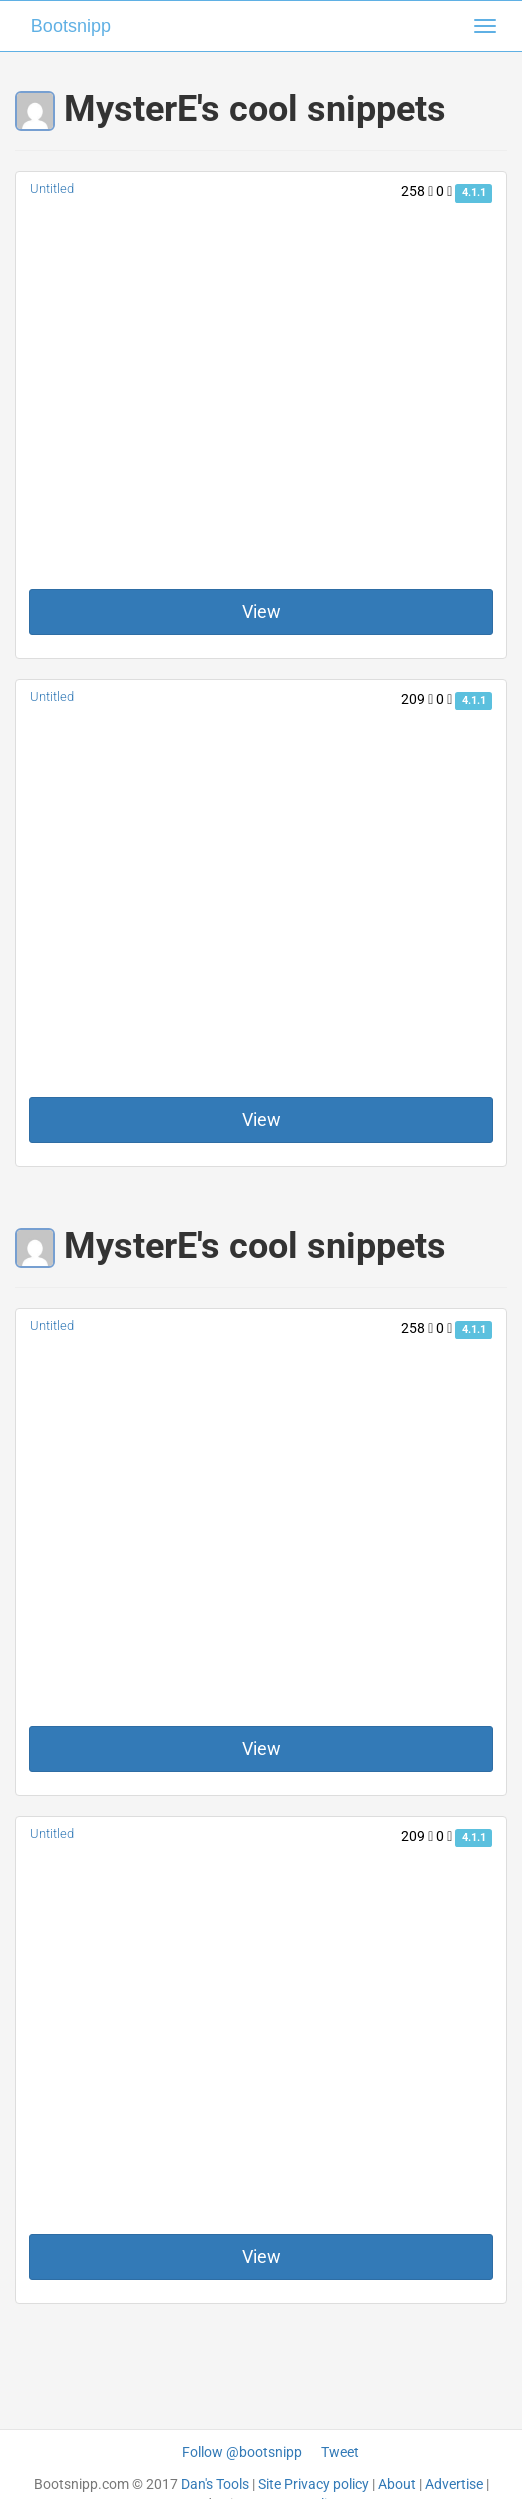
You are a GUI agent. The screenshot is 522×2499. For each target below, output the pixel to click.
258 (417, 191)
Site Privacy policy (313, 2484)
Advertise (454, 2484)
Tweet (340, 2452)
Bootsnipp (71, 26)
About (397, 2484)
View (261, 611)
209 (417, 699)
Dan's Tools (215, 2484)
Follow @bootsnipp (242, 2452)
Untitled (52, 188)
